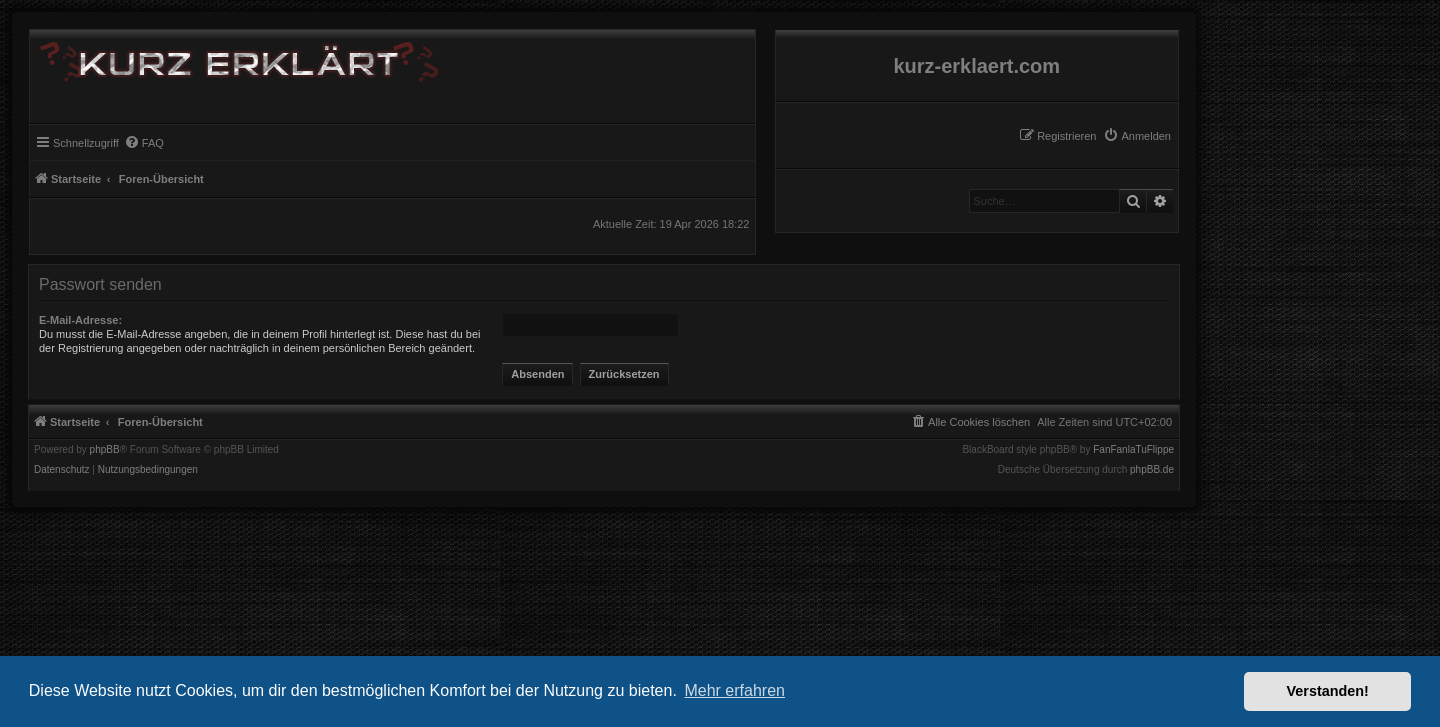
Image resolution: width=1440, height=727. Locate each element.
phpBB (105, 450)
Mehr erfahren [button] (734, 690)
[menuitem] (1137, 136)
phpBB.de (1152, 470)
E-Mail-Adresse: (80, 320)
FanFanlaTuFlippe (1133, 450)
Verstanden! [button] (1328, 691)
